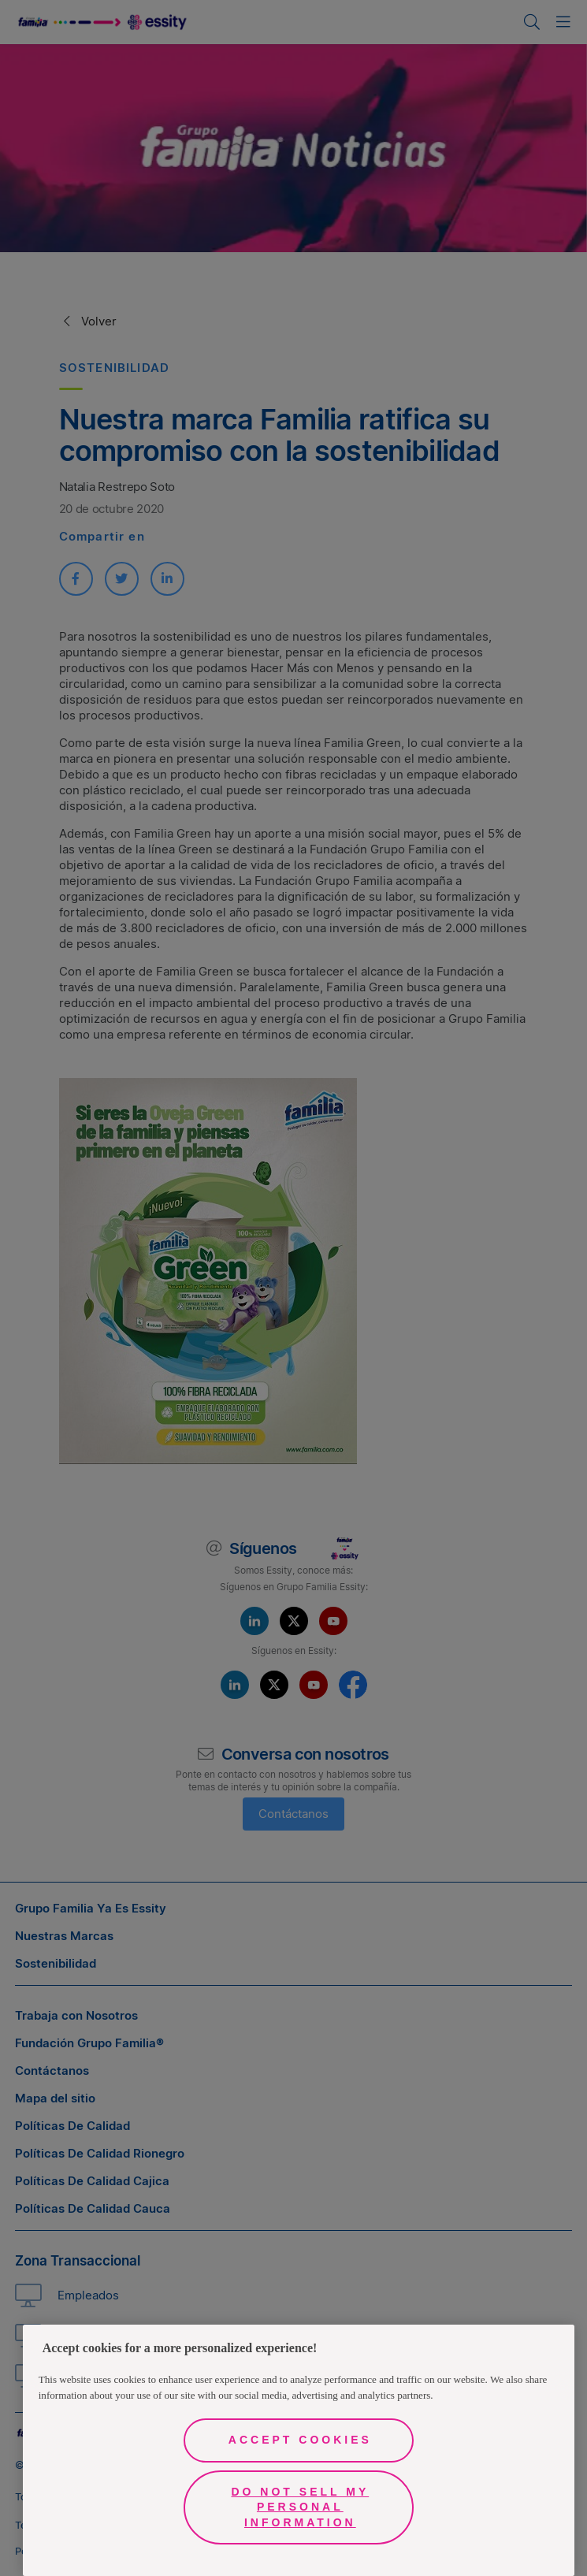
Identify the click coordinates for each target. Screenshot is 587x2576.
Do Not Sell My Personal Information (300, 2507)
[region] (298, 2450)
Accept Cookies (300, 2439)
